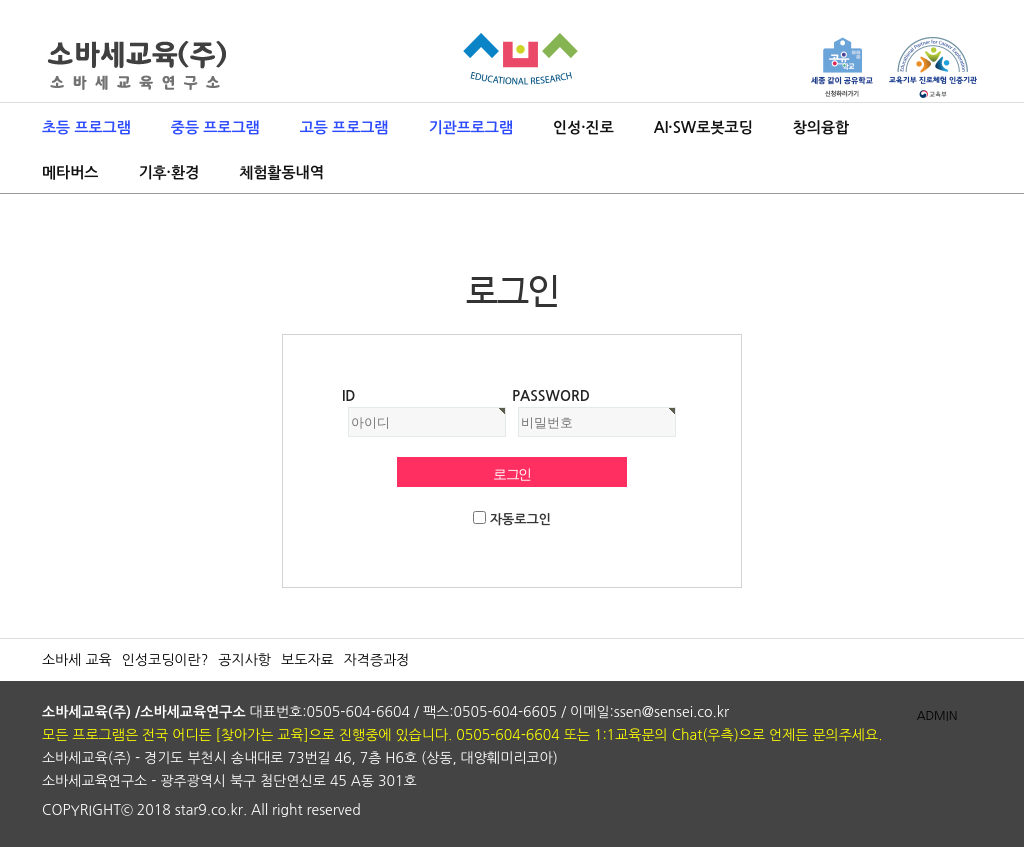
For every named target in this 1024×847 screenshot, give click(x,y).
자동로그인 (520, 519)
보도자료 (307, 660)
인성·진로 (583, 127)
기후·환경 (168, 172)
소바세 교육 (77, 660)
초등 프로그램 (86, 127)
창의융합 (821, 127)
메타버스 (70, 172)
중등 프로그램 (215, 127)
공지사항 (244, 660)
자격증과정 (377, 660)
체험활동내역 (281, 172)
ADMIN (937, 716)
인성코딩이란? (165, 660)
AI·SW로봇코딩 (703, 127)
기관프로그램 (470, 127)
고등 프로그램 (344, 127)
